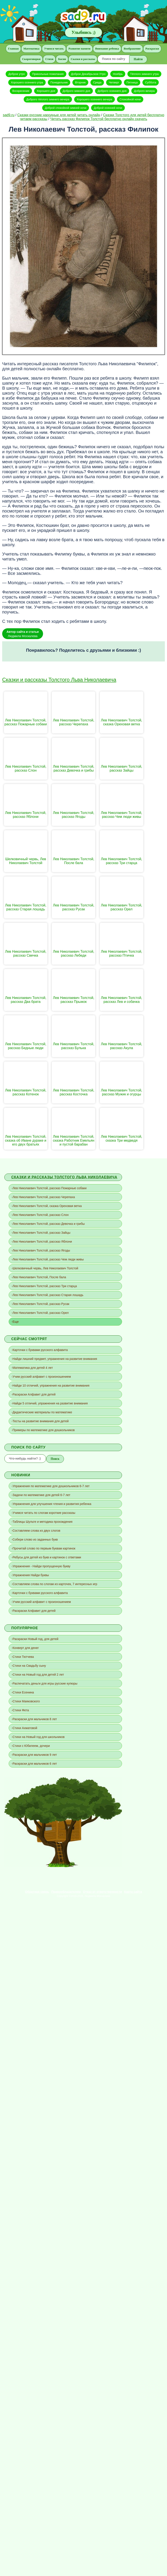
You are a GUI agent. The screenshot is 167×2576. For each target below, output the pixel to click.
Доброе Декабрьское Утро (88, 74)
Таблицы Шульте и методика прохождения (42, 1521)
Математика (31, 48)
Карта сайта (133, 1891)
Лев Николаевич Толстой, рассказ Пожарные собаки (50, 1188)
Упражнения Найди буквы (31, 1575)
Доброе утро (16, 74)
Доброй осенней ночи (108, 107)
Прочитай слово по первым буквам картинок (44, 1548)
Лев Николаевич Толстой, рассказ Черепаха (44, 1197)
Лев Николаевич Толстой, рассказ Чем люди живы (48, 1259)
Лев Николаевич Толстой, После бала (39, 1277)
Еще (16, 1321)
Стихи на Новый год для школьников (39, 1737)
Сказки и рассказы (83, 59)
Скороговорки (31, 59)
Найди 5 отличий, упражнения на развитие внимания (50, 1403)
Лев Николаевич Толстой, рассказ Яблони (42, 1241)
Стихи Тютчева (23, 1656)
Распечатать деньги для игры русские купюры (45, 1683)
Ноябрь (118, 74)
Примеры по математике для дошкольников (44, 1430)
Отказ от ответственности (102, 1891)
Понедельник (59, 82)
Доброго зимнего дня (76, 91)
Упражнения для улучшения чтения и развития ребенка (52, 1504)
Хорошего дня (46, 91)
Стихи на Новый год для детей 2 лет (38, 1674)
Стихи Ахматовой (25, 1728)
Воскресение (20, 91)
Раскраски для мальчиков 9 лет (35, 1754)
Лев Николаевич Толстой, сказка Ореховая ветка (47, 1206)
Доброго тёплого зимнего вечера (47, 99)
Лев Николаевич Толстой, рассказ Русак (41, 1304)
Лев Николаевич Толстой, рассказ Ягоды (41, 1250)
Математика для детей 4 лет (33, 1367)
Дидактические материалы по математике (42, 1412)
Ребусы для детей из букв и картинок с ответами (47, 1557)
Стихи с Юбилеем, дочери (31, 1746)
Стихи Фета (21, 1710)
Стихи (49, 59)
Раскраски (152, 48)
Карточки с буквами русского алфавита (40, 1350)
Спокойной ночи (130, 99)
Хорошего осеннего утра (27, 82)
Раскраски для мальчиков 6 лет (35, 1763)
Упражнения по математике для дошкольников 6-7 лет (51, 1486)
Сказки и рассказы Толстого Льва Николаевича (59, 680)
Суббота (150, 82)
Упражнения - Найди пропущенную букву (41, 1566)
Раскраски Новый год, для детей (35, 1639)
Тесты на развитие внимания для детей (41, 1421)
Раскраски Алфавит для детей (34, 1394)
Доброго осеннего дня (112, 91)
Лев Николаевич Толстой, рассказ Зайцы (41, 1232)
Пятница (132, 82)
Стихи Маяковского (26, 1701)
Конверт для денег (26, 1648)
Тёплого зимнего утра (144, 74)
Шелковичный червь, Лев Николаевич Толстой (45, 1268)
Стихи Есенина (23, 1692)
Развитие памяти (79, 48)
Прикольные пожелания (47, 74)
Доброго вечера (144, 91)
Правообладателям (66, 1891)
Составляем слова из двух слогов (36, 1530)
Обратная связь (37, 1891)
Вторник (80, 82)
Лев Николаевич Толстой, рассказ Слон (41, 1215)
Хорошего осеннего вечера (94, 99)
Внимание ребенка (107, 48)
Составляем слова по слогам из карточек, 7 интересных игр (55, 1584)
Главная (13, 48)
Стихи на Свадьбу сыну (29, 1665)
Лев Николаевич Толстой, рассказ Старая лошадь (48, 1295)
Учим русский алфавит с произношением (42, 1376)
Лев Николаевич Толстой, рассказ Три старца (45, 1286)
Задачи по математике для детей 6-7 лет (41, 1495)
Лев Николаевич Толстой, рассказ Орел (41, 1312)
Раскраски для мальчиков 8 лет (35, 1719)
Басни (62, 59)
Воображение (132, 48)
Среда (97, 82)
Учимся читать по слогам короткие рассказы (44, 1513)
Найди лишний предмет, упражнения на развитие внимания (55, 1359)
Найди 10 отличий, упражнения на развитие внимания (51, 1385)
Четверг (114, 82)
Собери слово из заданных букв (35, 1539)
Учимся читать (54, 48)
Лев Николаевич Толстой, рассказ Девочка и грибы (49, 1223)
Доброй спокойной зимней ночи (65, 107)
